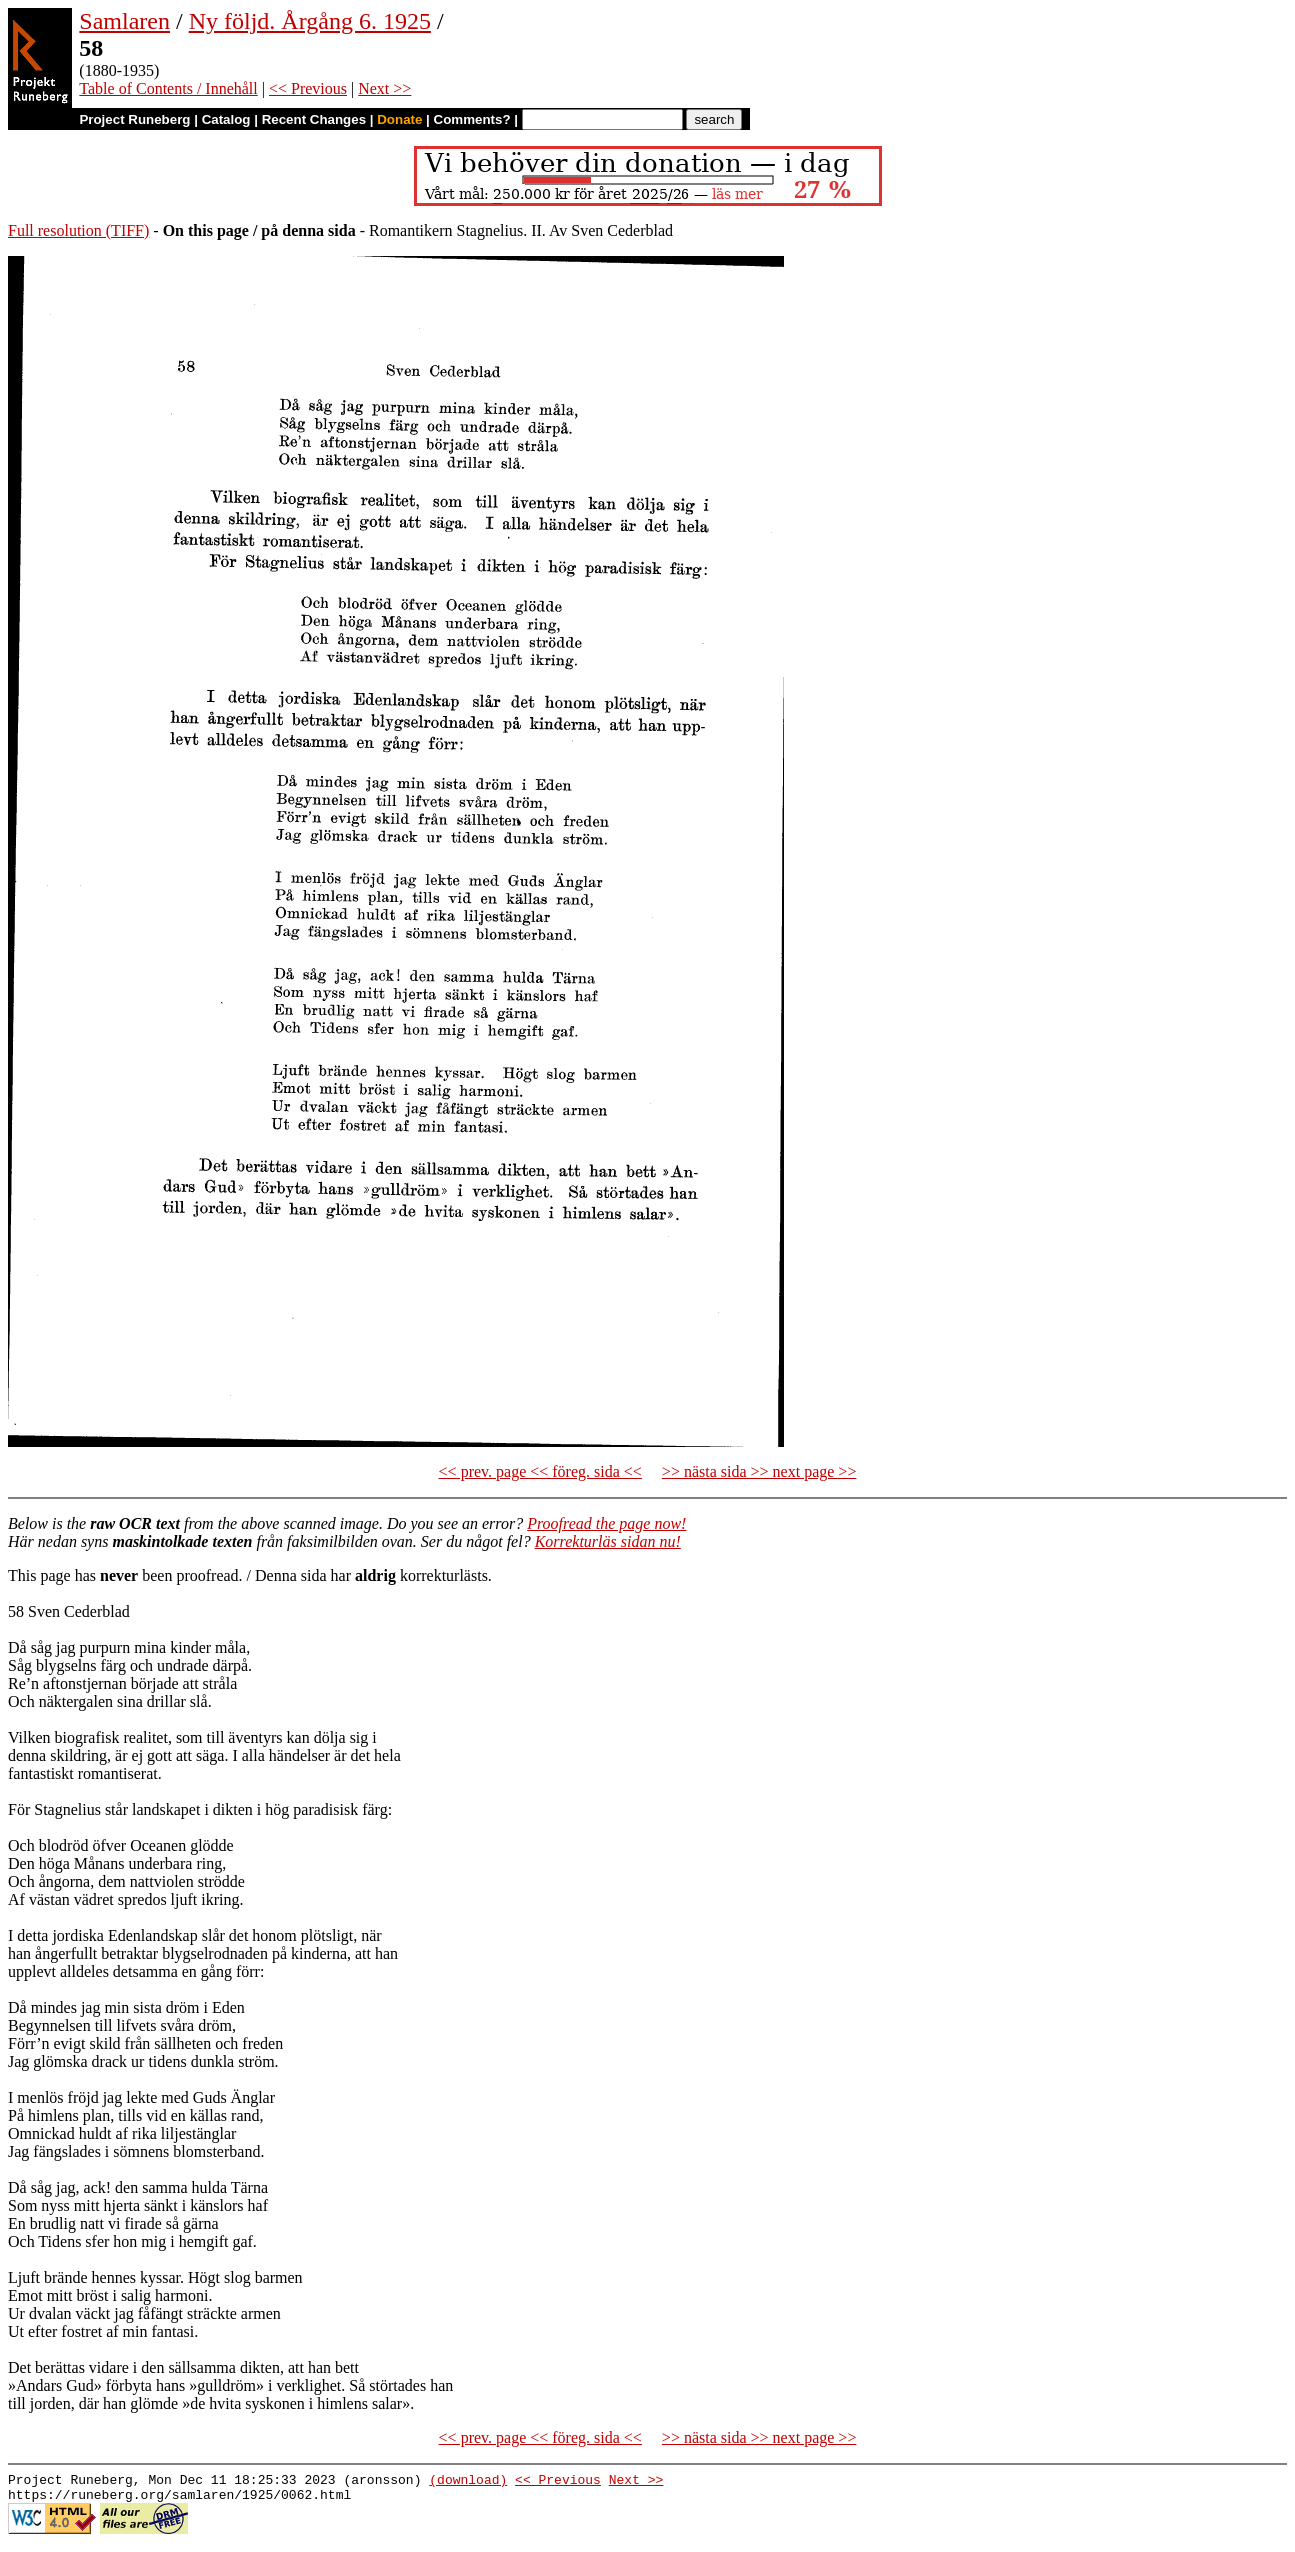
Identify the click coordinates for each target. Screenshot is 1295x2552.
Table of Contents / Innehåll (168, 88)
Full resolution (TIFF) (78, 230)
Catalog (226, 119)
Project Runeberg (134, 119)
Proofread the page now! (606, 1523)
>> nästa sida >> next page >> (759, 1471)
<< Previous (308, 88)
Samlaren (124, 21)
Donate (399, 119)
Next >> (384, 88)
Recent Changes (314, 119)
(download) (468, 2482)
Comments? (472, 119)
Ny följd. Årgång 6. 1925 (310, 21)
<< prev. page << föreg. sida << (540, 1471)
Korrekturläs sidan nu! (608, 1541)
